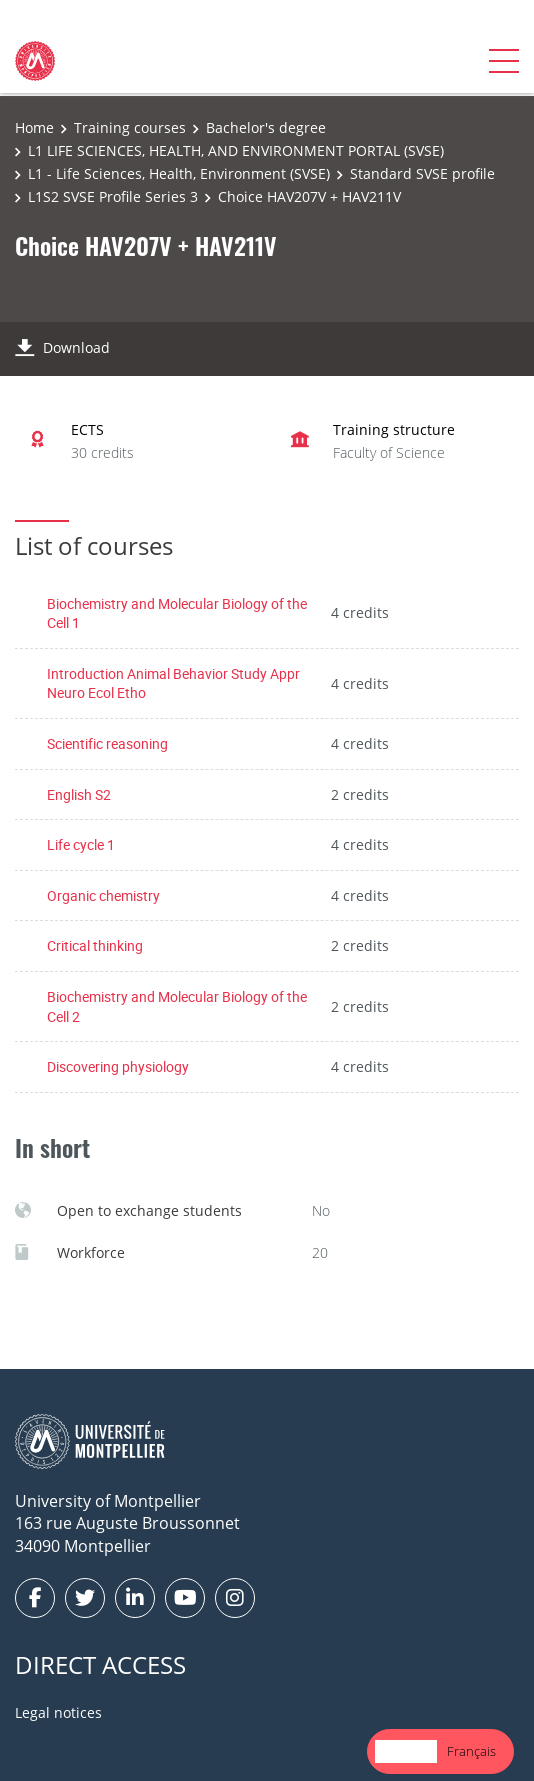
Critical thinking (95, 945)
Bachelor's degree (266, 127)
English (406, 1751)
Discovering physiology (118, 1066)
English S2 (79, 794)
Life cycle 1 (81, 844)
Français (471, 1751)
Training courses (130, 127)
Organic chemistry (103, 895)
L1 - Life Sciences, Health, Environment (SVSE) (179, 173)
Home (34, 127)
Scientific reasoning (107, 743)
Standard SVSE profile (422, 173)
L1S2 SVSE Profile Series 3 (113, 196)
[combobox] (406, 1751)
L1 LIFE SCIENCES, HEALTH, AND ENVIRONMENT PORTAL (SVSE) (236, 150)
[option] (471, 1751)
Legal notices (58, 1712)
